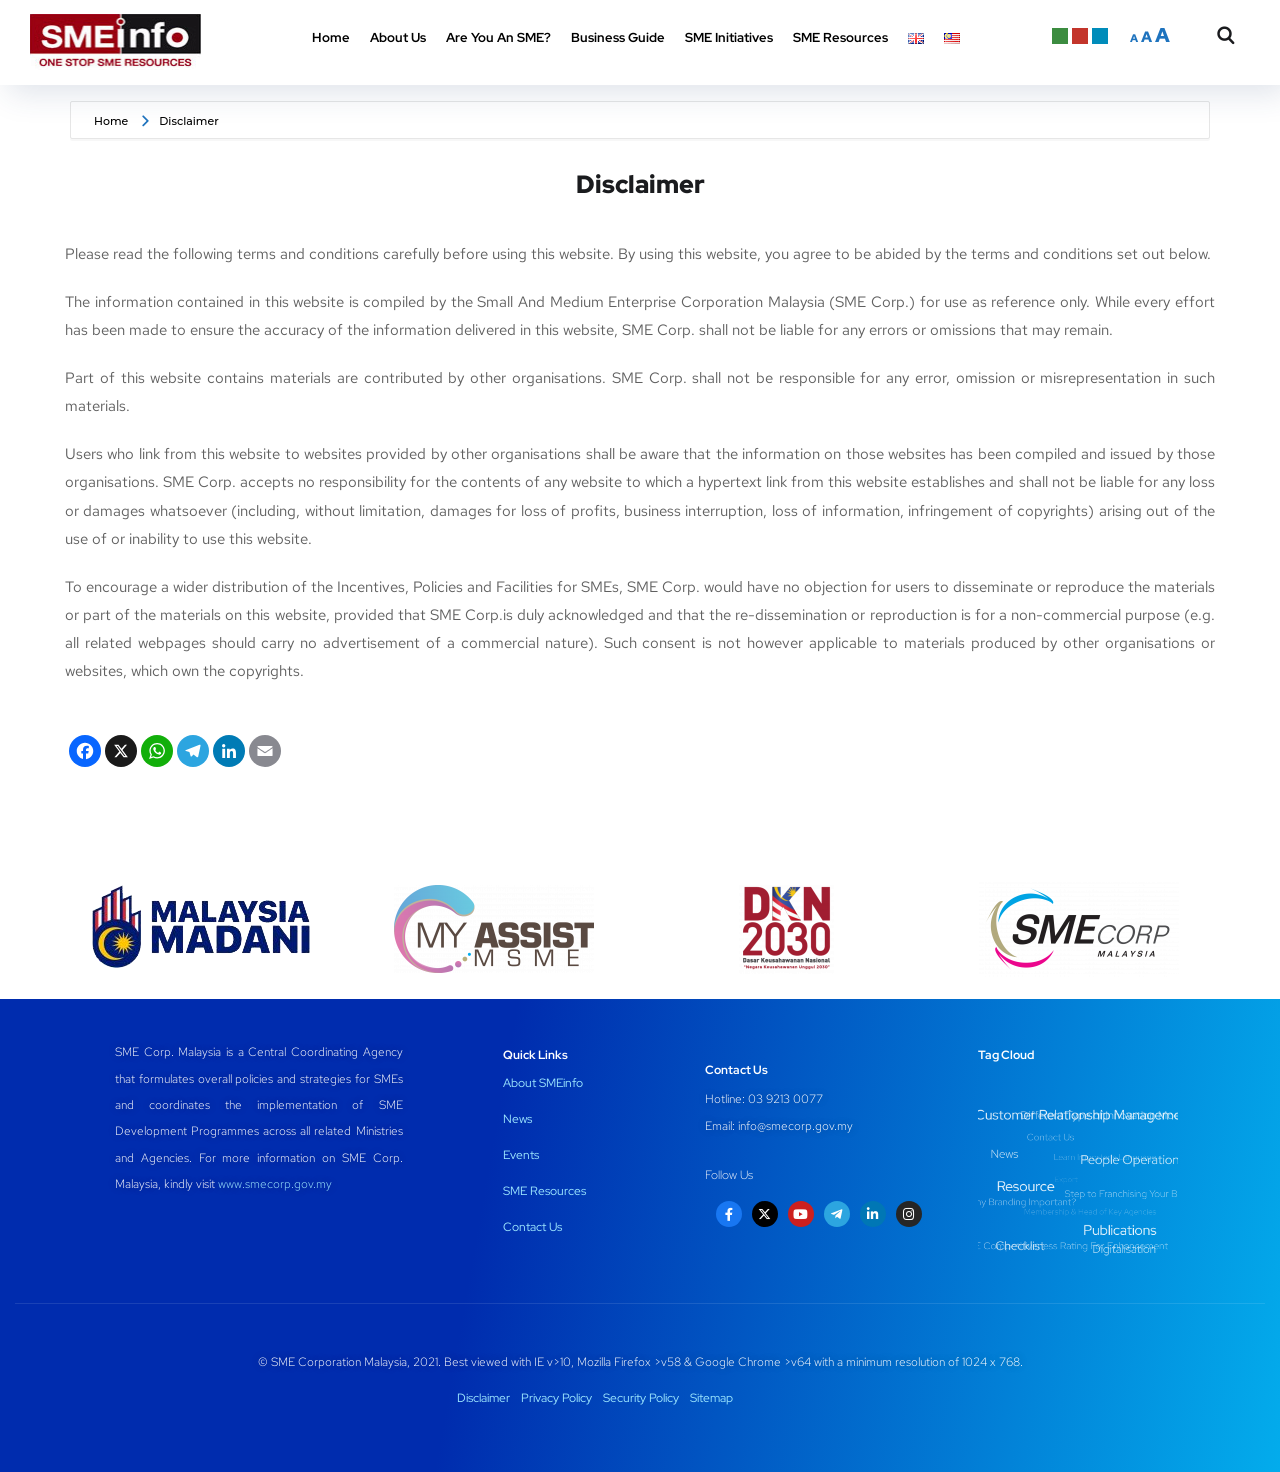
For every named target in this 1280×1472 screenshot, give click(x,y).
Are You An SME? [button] (498, 37)
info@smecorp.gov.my (795, 1126)
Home (331, 37)
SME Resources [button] (840, 37)
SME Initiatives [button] (729, 37)
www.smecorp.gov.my (275, 1184)
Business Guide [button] (618, 37)
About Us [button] (398, 37)
